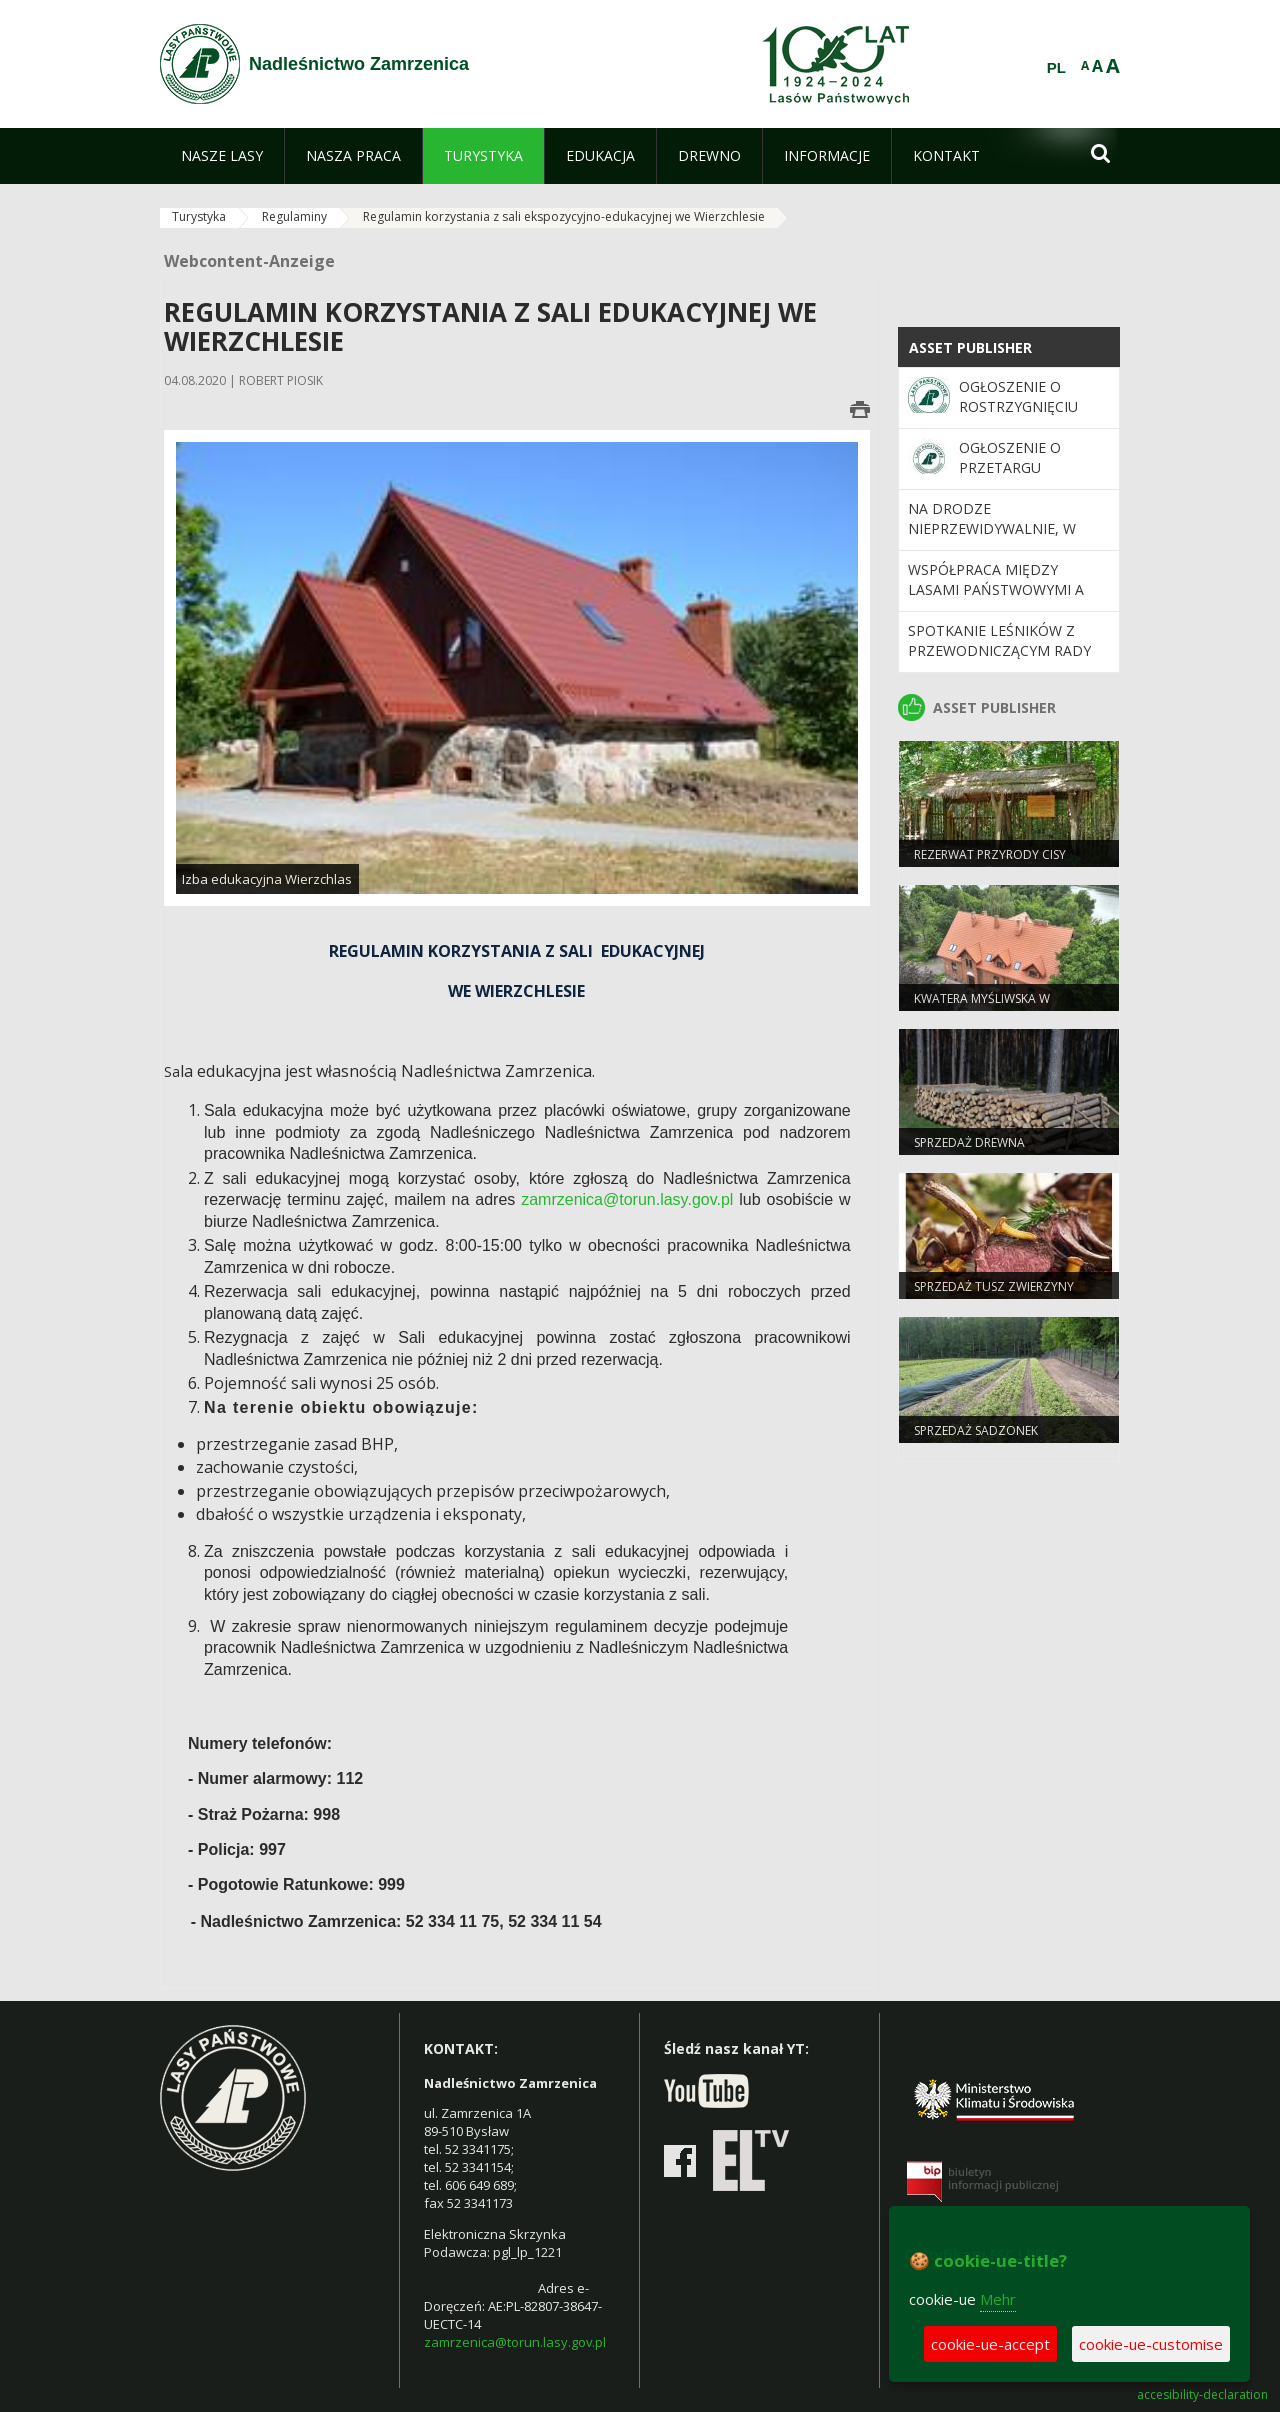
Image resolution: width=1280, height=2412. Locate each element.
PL (1056, 68)
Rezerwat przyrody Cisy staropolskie (990, 863)
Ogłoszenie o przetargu (1010, 457)
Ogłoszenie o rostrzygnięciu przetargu (1018, 407)
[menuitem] (222, 156)
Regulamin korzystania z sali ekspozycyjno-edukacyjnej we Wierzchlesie (564, 216)
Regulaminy (294, 216)
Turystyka (199, 216)
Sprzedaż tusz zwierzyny (994, 1286)
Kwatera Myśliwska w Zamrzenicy (982, 1007)
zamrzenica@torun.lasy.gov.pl (627, 1199)
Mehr (998, 2299)
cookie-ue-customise (1151, 2344)
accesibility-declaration (1202, 2395)
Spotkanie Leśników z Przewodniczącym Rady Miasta (999, 651)
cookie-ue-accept (990, 2344)
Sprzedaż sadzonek (976, 1430)
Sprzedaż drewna (969, 1142)
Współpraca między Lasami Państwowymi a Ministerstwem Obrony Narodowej (998, 600)
